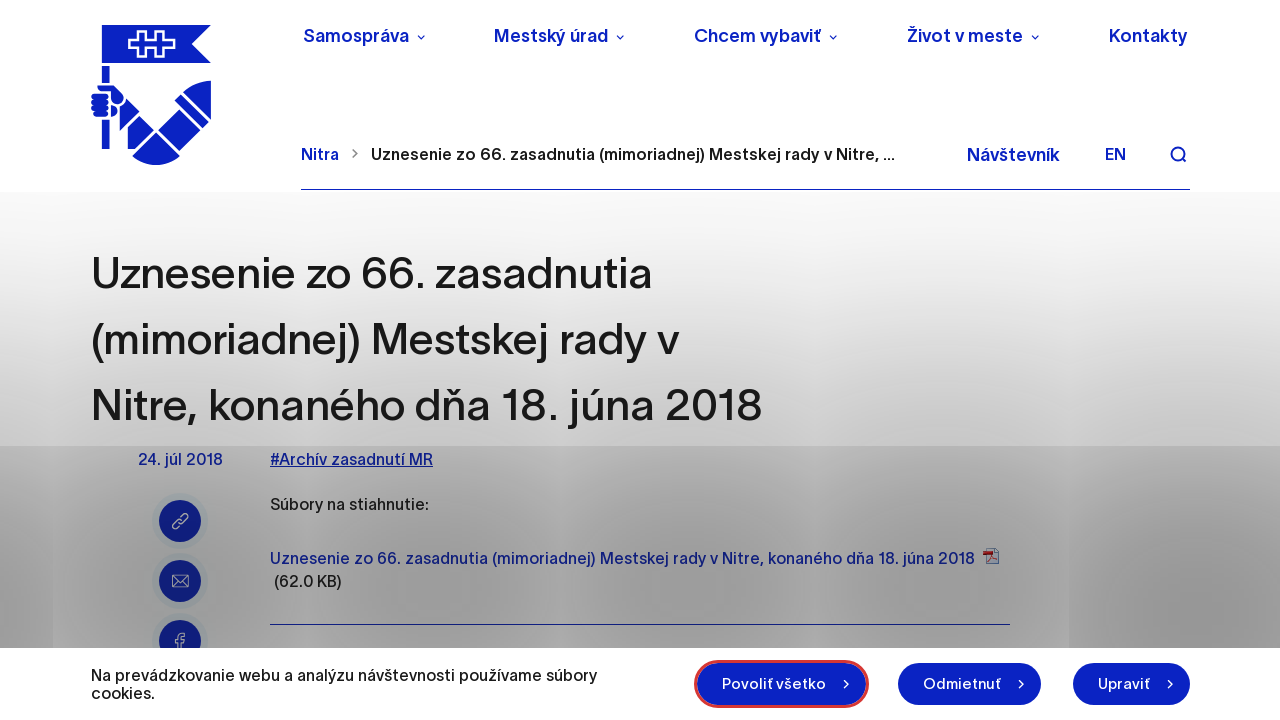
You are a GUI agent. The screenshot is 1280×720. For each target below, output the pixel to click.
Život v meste (965, 36)
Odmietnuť (962, 683)
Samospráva (356, 36)
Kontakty (1148, 36)
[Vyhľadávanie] (1178, 154)
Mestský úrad (551, 36)
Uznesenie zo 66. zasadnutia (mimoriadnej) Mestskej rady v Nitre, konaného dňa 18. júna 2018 (622, 558)
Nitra (320, 154)
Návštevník (1013, 155)
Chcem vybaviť (757, 36)
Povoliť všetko (774, 683)
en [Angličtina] (1115, 154)
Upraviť (1124, 683)
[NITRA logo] (183, 95)
